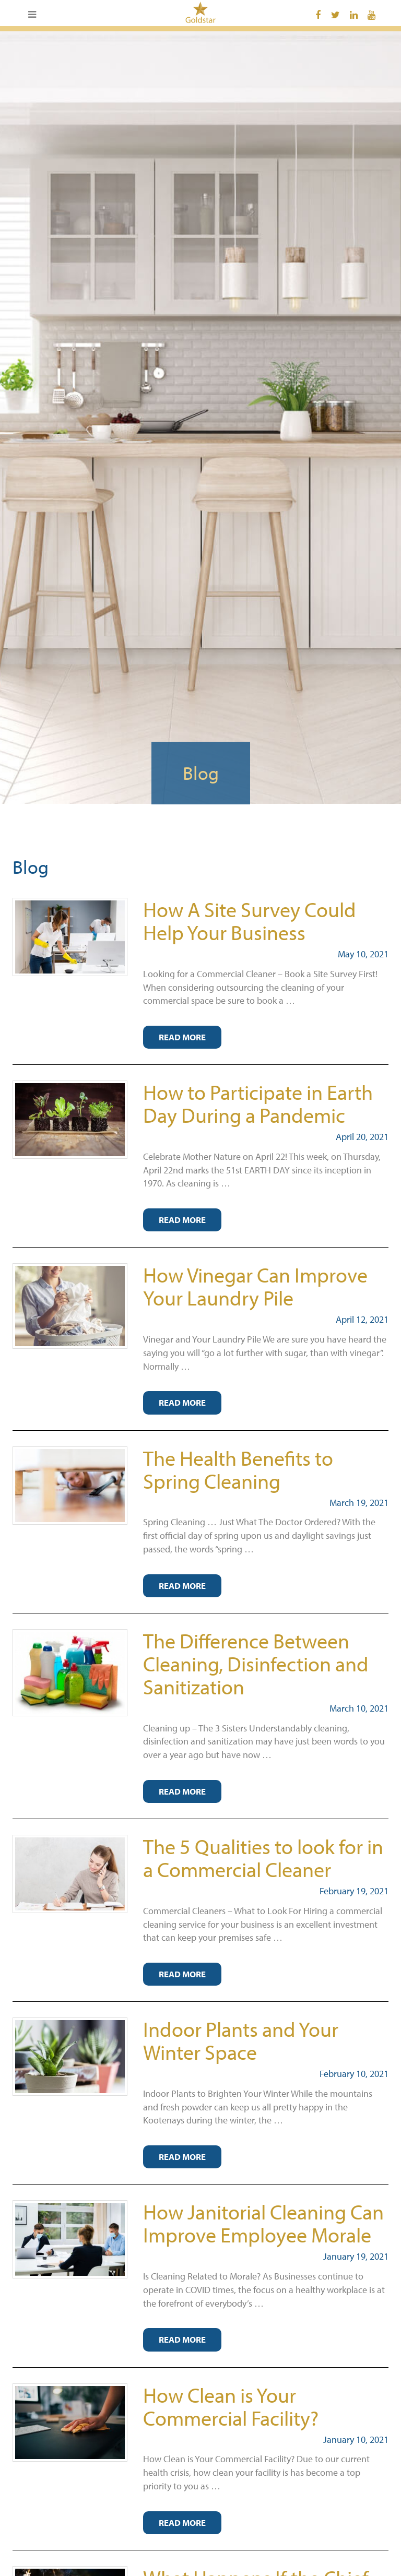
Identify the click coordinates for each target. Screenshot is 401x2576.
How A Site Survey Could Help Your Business (249, 920)
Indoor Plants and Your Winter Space (240, 2040)
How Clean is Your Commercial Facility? (231, 2406)
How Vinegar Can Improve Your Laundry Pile (255, 1286)
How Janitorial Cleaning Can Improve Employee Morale (263, 2223)
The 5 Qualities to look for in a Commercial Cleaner (263, 1857)
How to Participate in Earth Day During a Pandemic (258, 1103)
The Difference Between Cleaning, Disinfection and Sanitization (256, 1663)
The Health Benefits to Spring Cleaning (238, 1469)
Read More (182, 1036)
